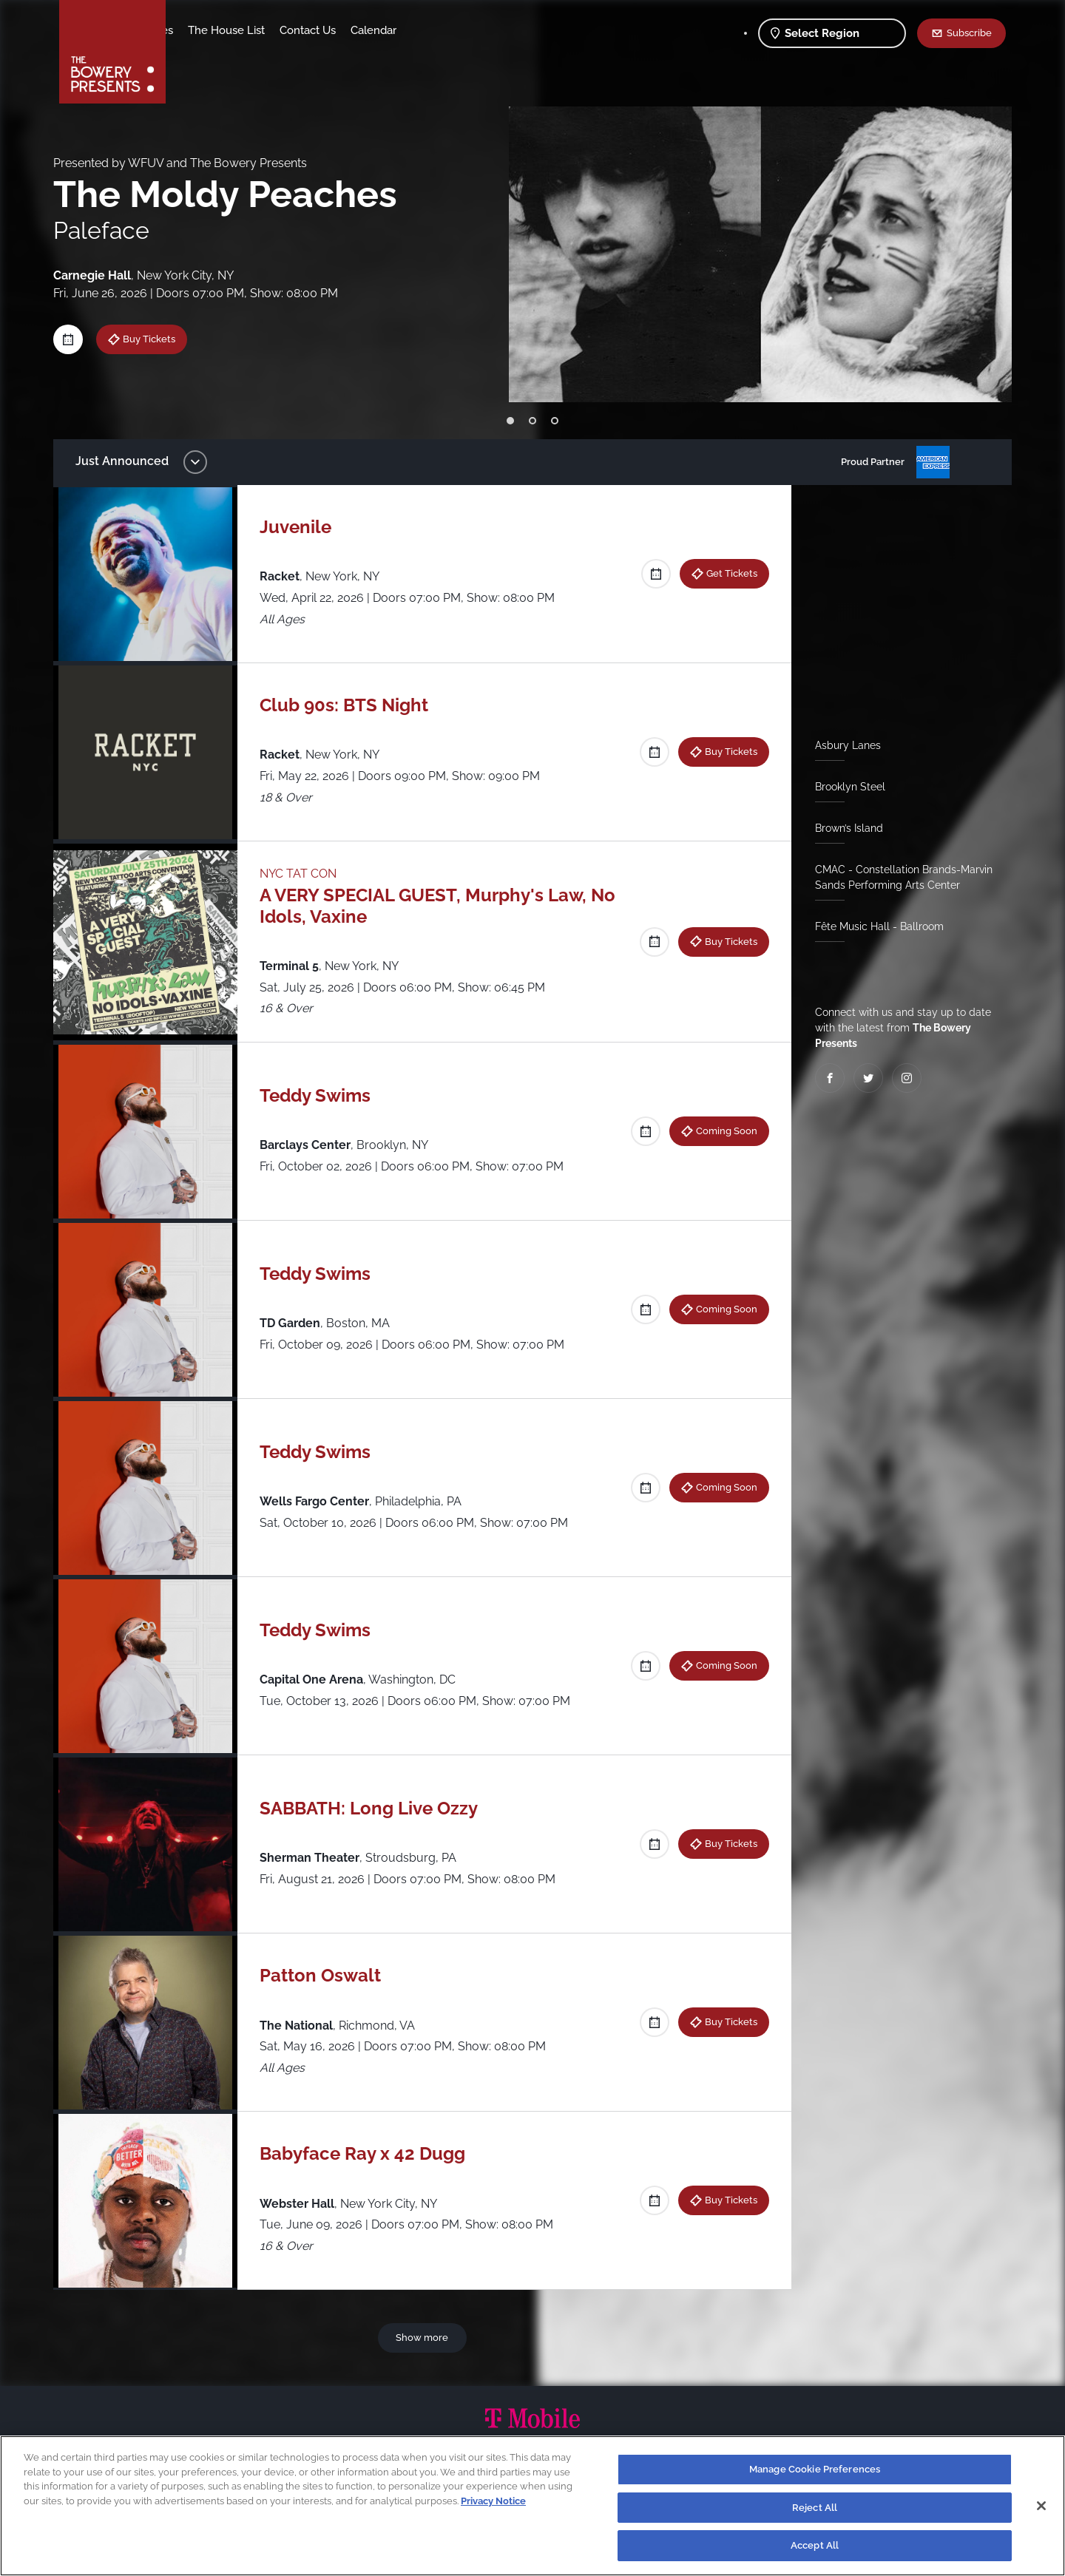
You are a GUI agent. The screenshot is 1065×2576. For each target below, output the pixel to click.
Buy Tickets (160, 339)
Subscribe (969, 32)
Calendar (490, 30)
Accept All (815, 2545)
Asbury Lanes (842, 745)
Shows (198, 30)
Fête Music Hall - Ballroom (873, 926)
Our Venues (259, 30)
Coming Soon (720, 1130)
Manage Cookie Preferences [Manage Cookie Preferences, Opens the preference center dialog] (814, 2469)
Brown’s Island (843, 828)
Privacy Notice (493, 2500)
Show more (425, 2337)
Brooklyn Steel (844, 787)
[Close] (1041, 2505)
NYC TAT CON (305, 874)
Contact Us (424, 30)
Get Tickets (725, 573)
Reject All (814, 2507)
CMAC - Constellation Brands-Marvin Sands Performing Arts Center (898, 877)
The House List (342, 30)
